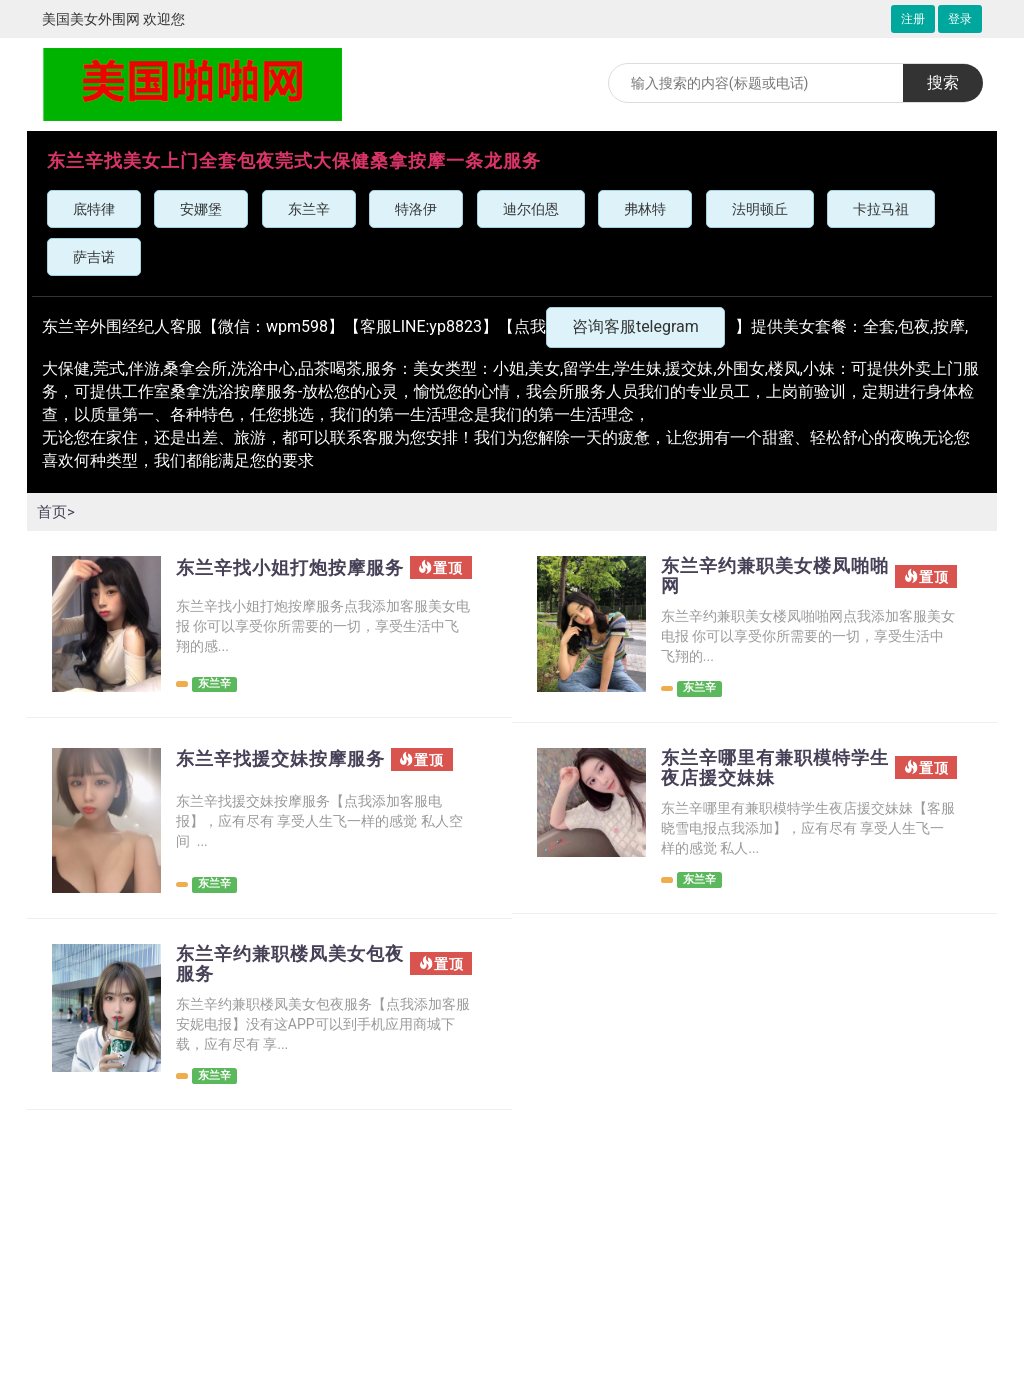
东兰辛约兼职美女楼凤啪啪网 (766, 578)
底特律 (94, 209)
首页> (57, 511)
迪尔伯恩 (531, 209)
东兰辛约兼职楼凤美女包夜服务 (281, 970)
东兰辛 (309, 209)
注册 (913, 19)
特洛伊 (416, 209)
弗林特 (645, 209)
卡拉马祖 (881, 209)
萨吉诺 (94, 257)
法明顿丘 (760, 209)
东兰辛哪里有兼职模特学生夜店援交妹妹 (766, 774)
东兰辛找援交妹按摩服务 (281, 774)
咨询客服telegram (635, 326)
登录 (960, 19)
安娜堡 (201, 209)
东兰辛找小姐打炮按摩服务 (281, 578)
